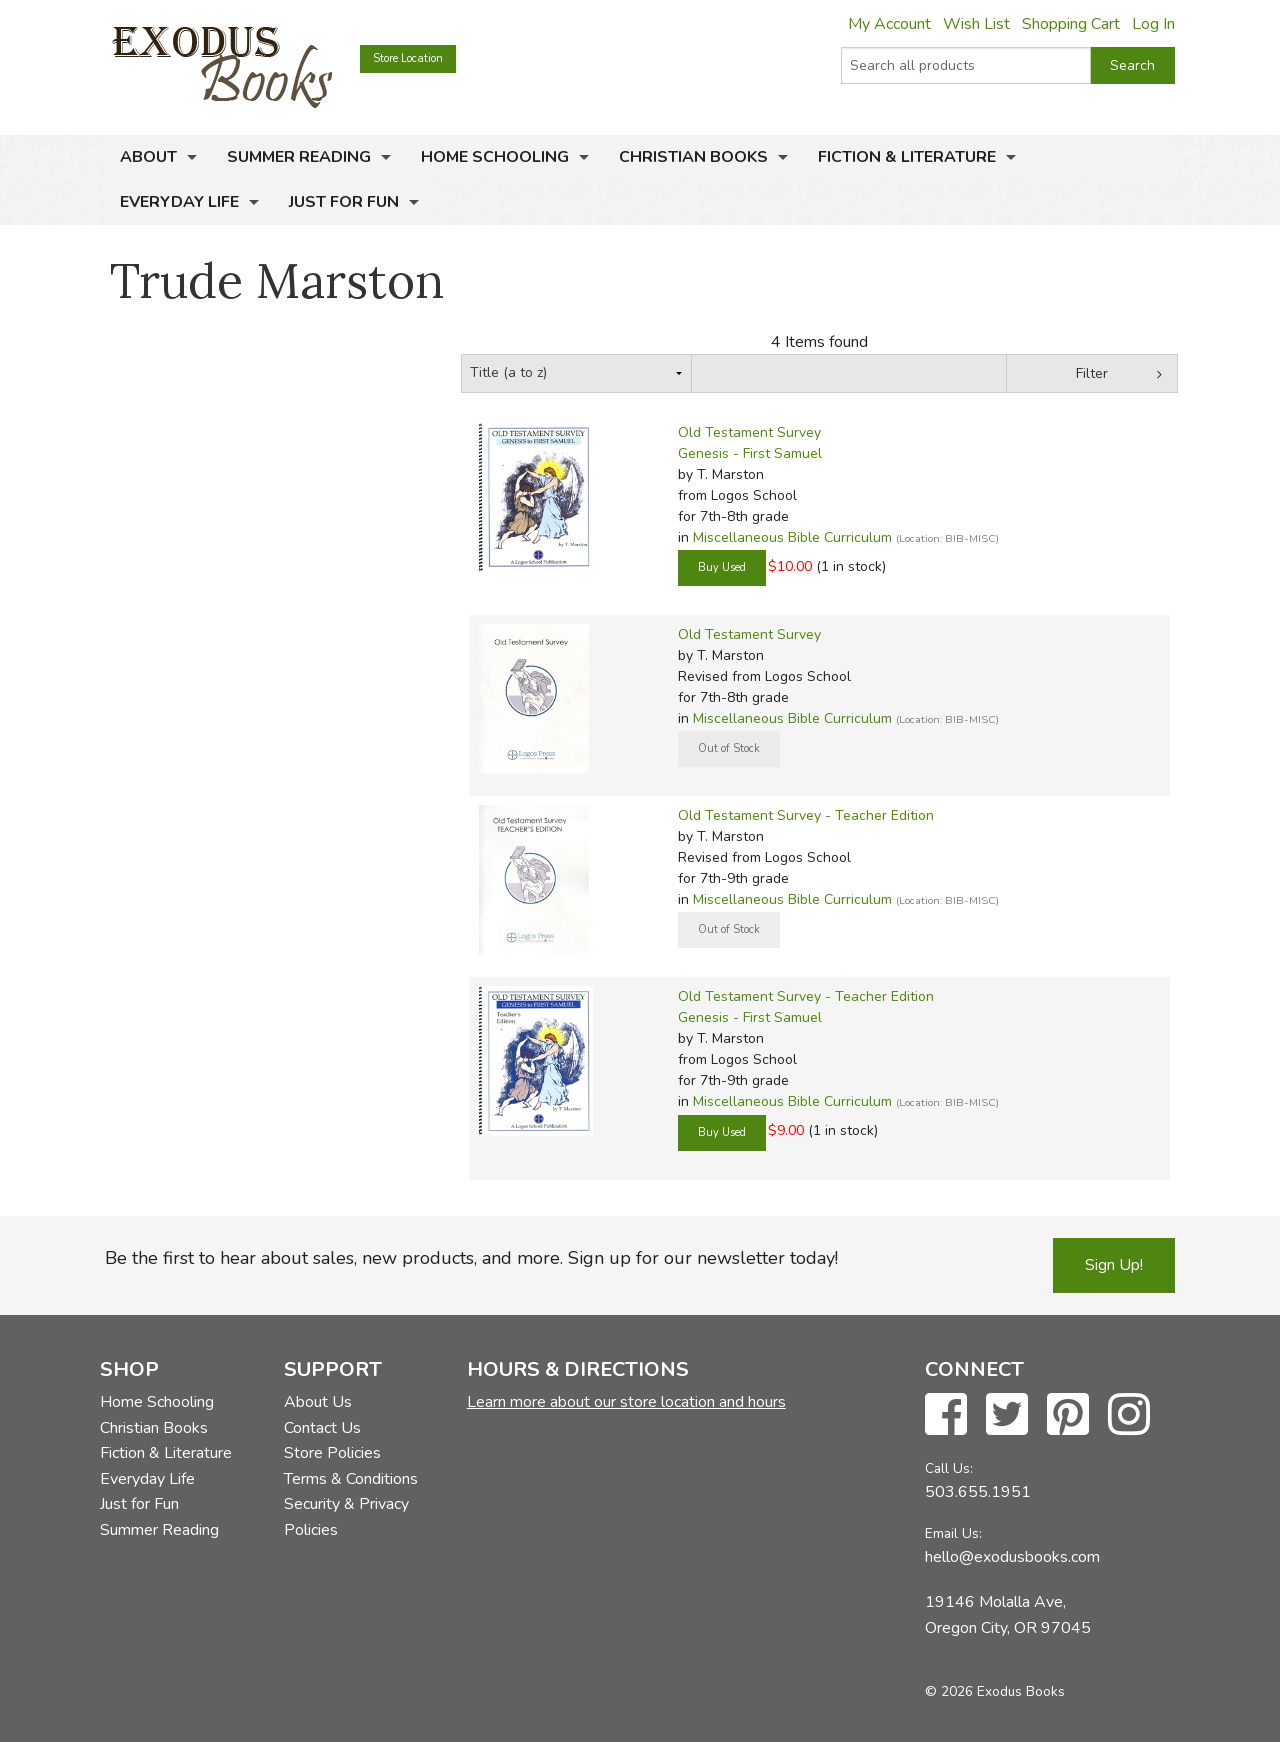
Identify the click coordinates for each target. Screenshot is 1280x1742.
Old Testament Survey (749, 432)
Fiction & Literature (907, 157)
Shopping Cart (1071, 24)
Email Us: (953, 1533)
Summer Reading (299, 157)
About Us (318, 1402)
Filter (1092, 373)
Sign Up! (1114, 1265)
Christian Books (693, 157)
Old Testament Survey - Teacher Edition (806, 815)
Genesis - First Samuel (750, 453)
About (148, 157)
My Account (889, 24)
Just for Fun (344, 202)
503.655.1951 (978, 1492)
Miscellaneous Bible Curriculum (792, 537)
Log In (1153, 24)
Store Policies (332, 1453)
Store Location (408, 58)
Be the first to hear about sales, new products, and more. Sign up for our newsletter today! (471, 1258)
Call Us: (949, 1468)
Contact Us (322, 1428)
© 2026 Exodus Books (995, 1691)
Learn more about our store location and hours (626, 1402)
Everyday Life (179, 202)
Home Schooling (495, 157)
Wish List (976, 24)
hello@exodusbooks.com (1012, 1557)
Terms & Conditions (351, 1479)
